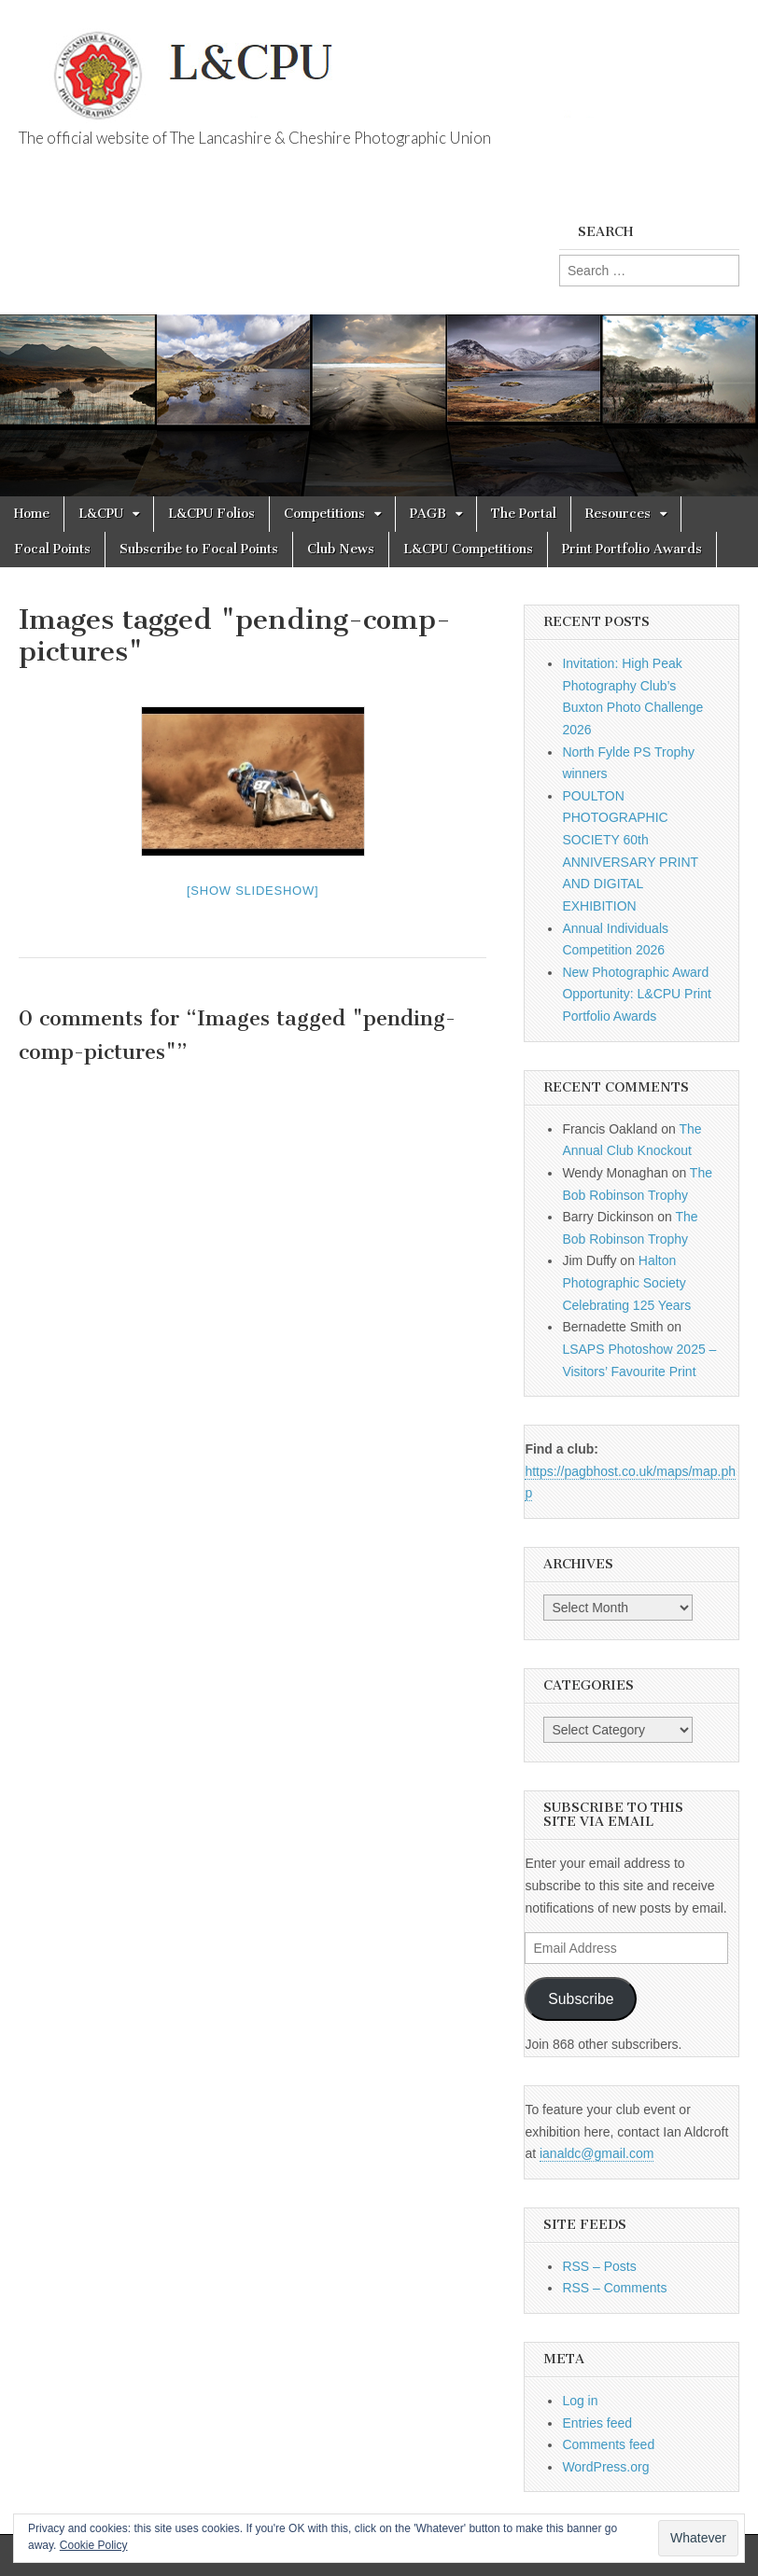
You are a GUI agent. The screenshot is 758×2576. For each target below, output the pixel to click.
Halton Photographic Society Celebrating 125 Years (626, 1282)
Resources (618, 514)
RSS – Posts (599, 2266)
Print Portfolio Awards (632, 549)
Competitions (324, 514)
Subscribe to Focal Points (198, 549)
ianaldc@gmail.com (596, 2153)
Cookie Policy (94, 2545)
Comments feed (608, 2444)
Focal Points (52, 549)
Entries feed (597, 2423)
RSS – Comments (614, 2287)
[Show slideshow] (252, 891)
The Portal (523, 514)
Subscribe (580, 1999)
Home (31, 514)
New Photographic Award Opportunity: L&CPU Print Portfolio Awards (636, 994)
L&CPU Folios (211, 514)
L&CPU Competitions (468, 549)
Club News (340, 549)
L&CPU (100, 514)
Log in (579, 2400)
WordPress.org (605, 2466)
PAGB (428, 514)
